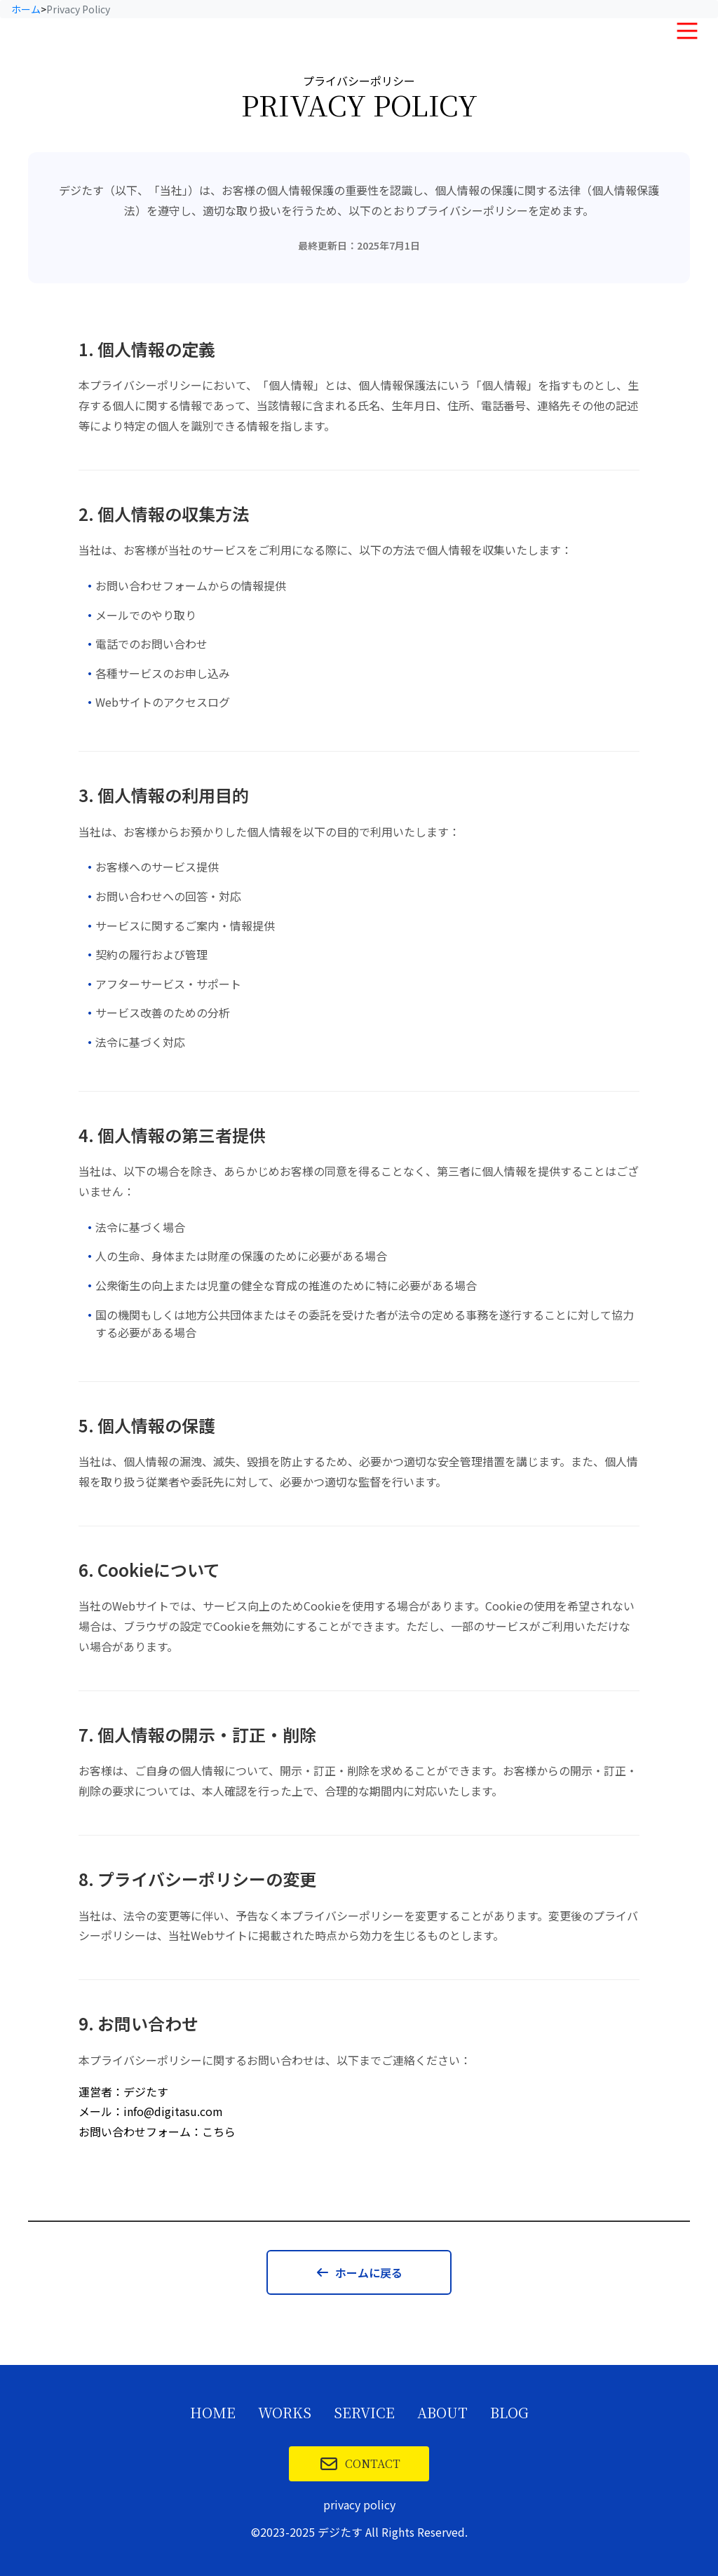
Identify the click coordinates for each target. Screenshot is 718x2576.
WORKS (284, 2413)
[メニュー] (687, 31)
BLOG (509, 2413)
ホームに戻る (359, 2272)
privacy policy (359, 2504)
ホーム (26, 9)
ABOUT (442, 2413)
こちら (219, 2131)
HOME (213, 2413)
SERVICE (364, 2413)
